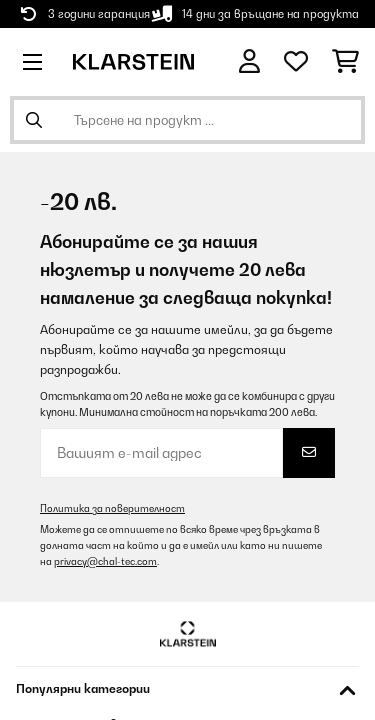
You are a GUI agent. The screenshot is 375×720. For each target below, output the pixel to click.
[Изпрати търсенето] (34, 120)
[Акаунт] (249, 61)
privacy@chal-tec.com (105, 561)
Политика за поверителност (112, 508)
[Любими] (296, 62)
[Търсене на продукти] (187, 120)
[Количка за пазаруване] (345, 62)
